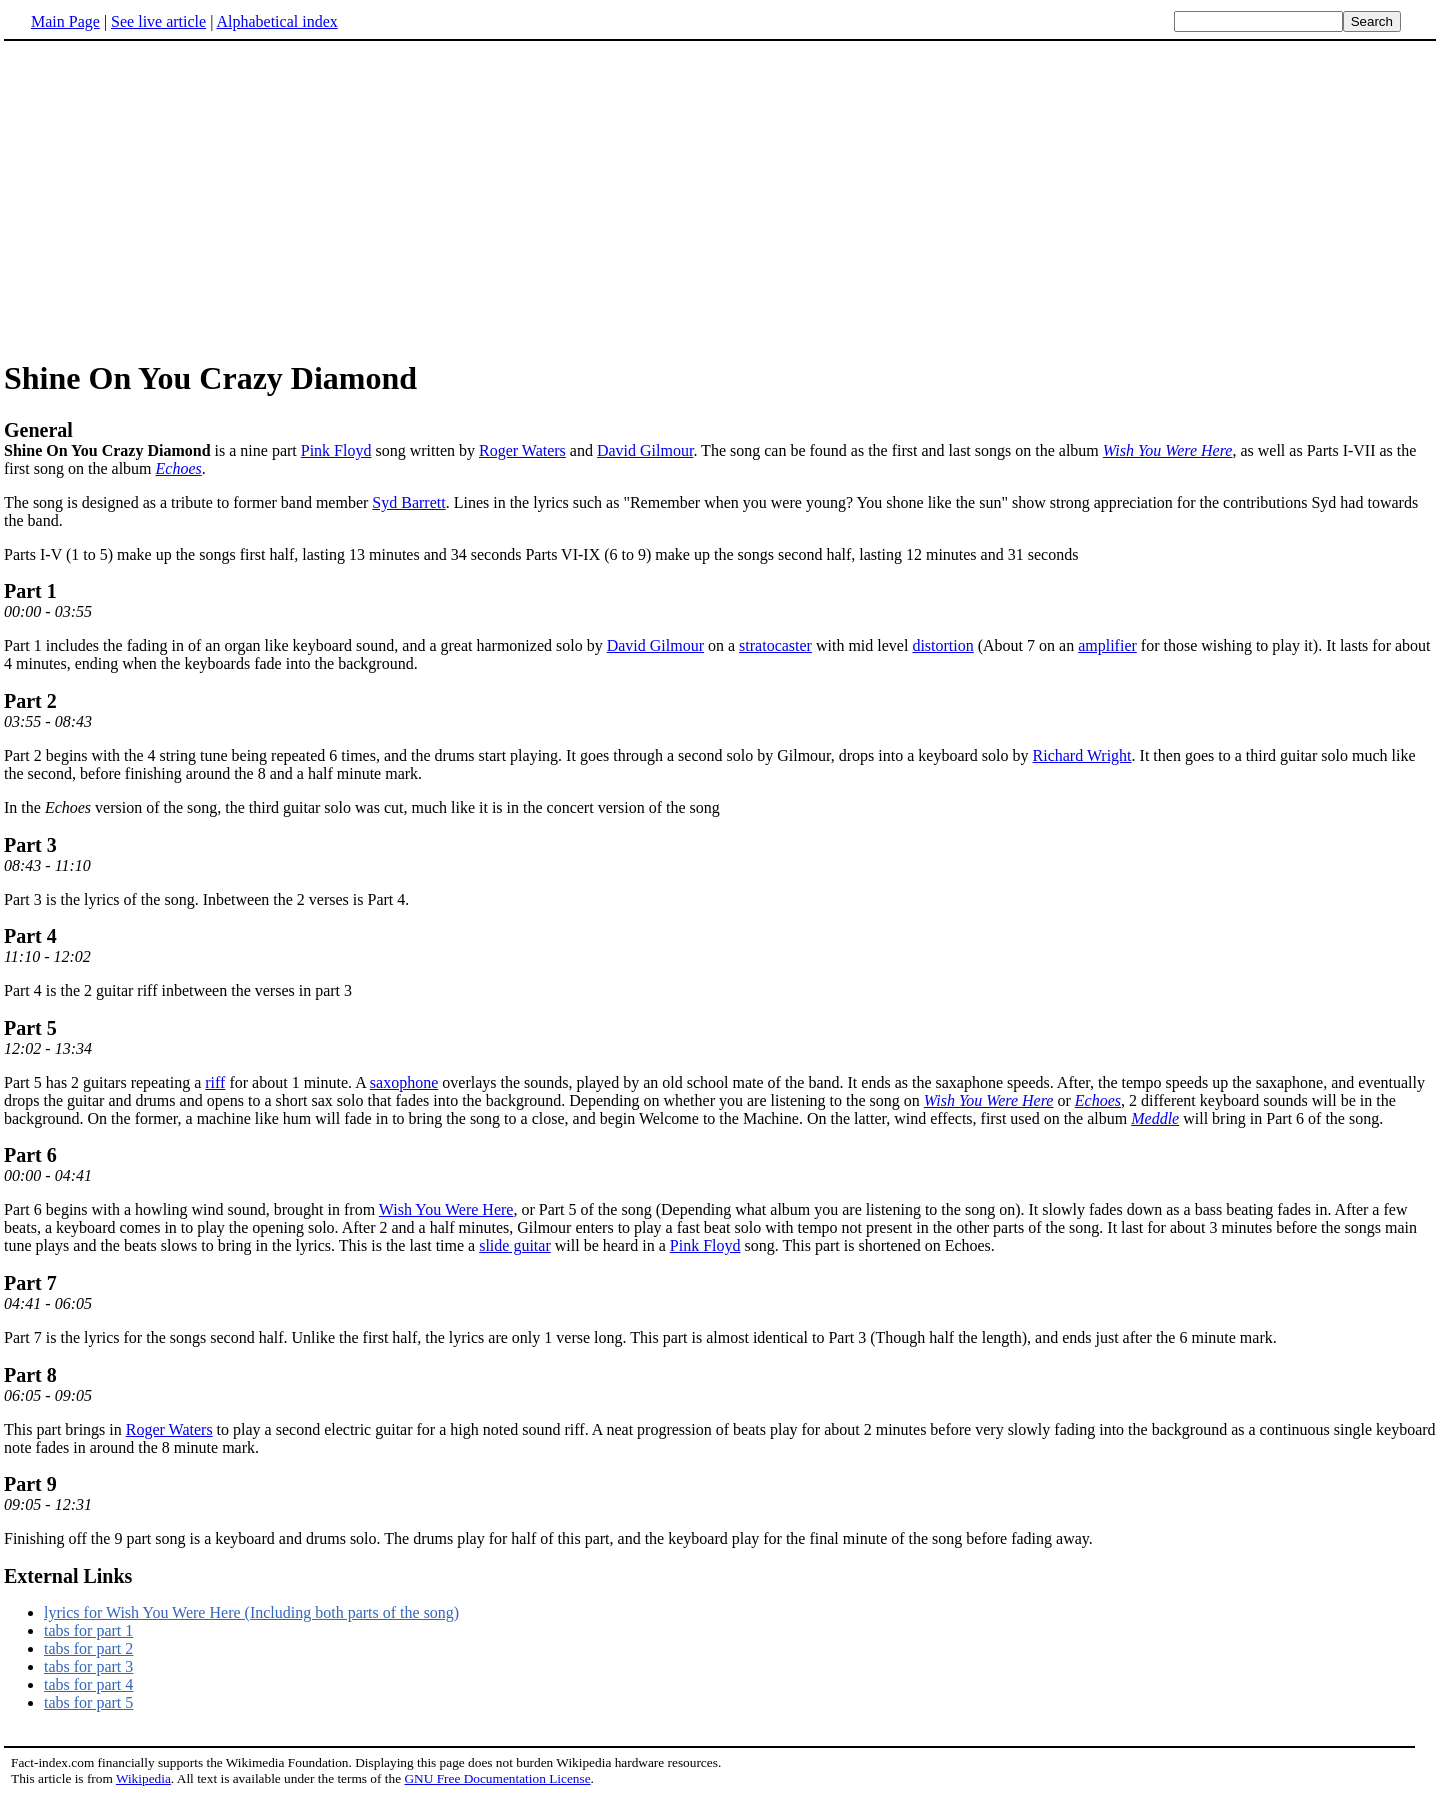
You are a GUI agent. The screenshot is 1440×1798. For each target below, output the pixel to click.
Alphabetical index (276, 21)
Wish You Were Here (1168, 450)
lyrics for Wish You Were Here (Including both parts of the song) (251, 1612)
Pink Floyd (336, 450)
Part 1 (30, 591)
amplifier (1107, 645)
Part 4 (30, 936)
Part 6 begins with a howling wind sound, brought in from (191, 1209)
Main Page (65, 21)
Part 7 (30, 1283)
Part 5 (30, 1028)
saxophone (404, 1082)
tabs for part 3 (88, 1666)
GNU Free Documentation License (497, 1778)
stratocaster (775, 645)
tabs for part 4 (88, 1684)
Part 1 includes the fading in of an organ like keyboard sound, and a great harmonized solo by (305, 645)
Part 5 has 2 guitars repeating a (104, 1082)
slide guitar (515, 1245)
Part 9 (30, 1484)
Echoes (179, 468)
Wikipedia (143, 1778)
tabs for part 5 (88, 1702)
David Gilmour (645, 450)
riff (215, 1082)
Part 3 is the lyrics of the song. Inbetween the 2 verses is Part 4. (206, 899)
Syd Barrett (408, 502)
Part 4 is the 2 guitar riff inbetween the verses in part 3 (178, 990)
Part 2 (30, 701)
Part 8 (30, 1375)
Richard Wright (1082, 755)
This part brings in (65, 1429)
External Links (68, 1576)
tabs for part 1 (88, 1630)
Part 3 (30, 845)
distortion (942, 645)
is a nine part (720, 439)
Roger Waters (522, 450)
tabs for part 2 (88, 1648)
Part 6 (30, 1155)
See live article (158, 21)
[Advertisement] (172, 199)
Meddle (1155, 1118)
